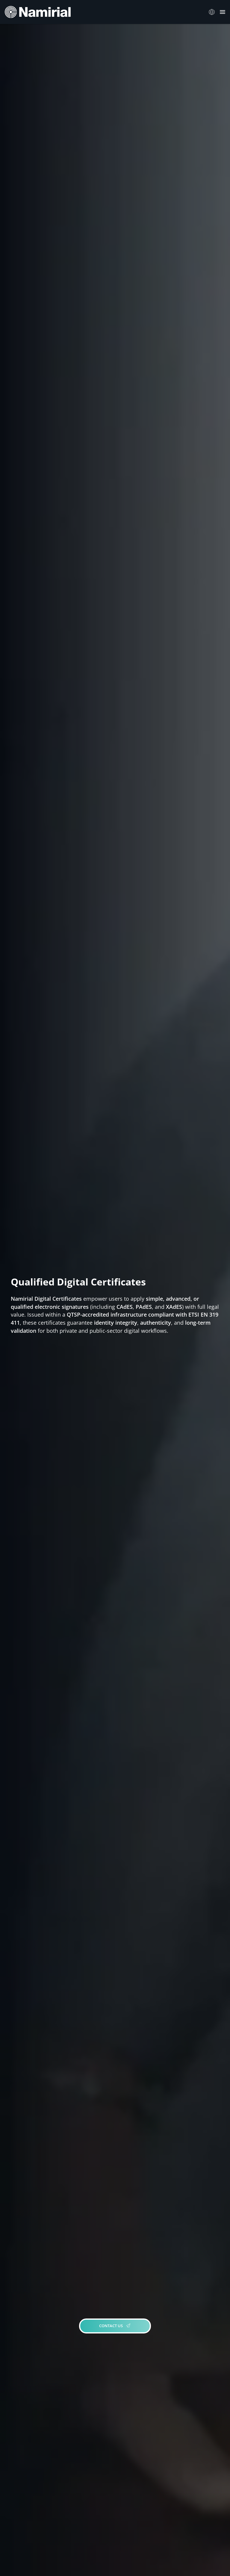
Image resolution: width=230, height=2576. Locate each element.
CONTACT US (115, 2326)
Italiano (213, 12)
